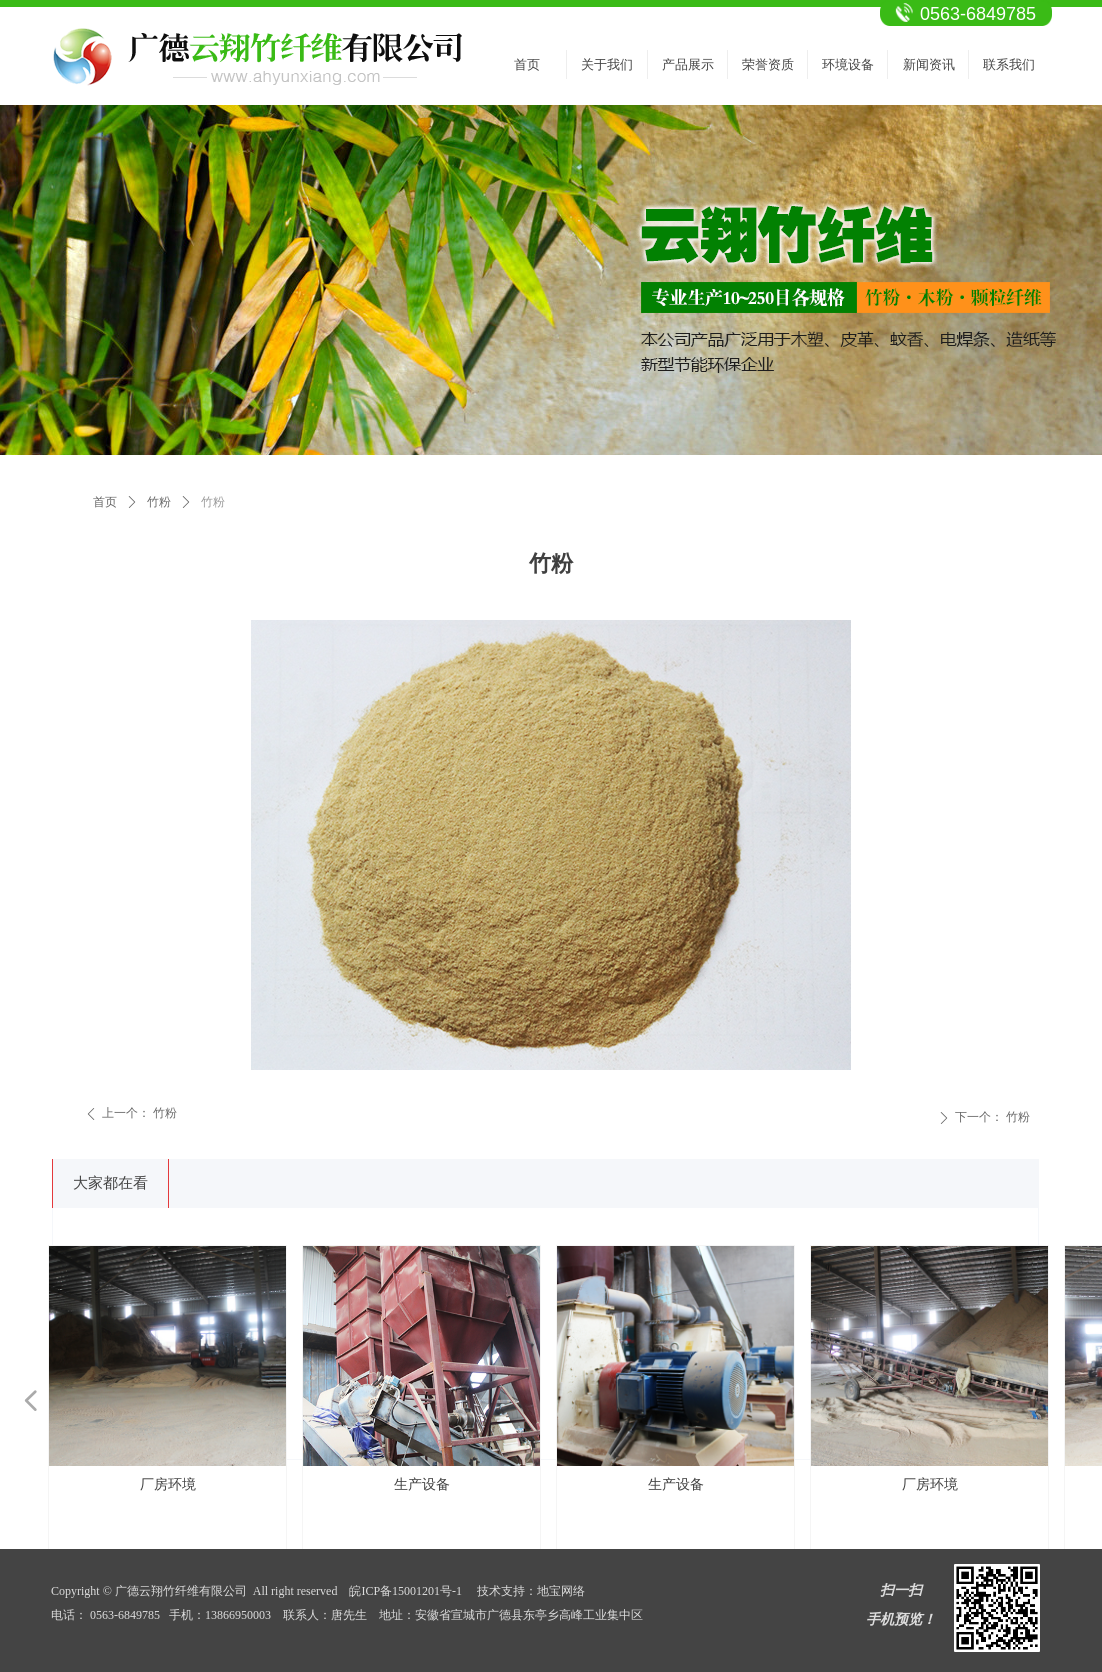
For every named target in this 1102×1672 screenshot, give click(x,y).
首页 (105, 502)
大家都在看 (110, 1183)
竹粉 (159, 502)
